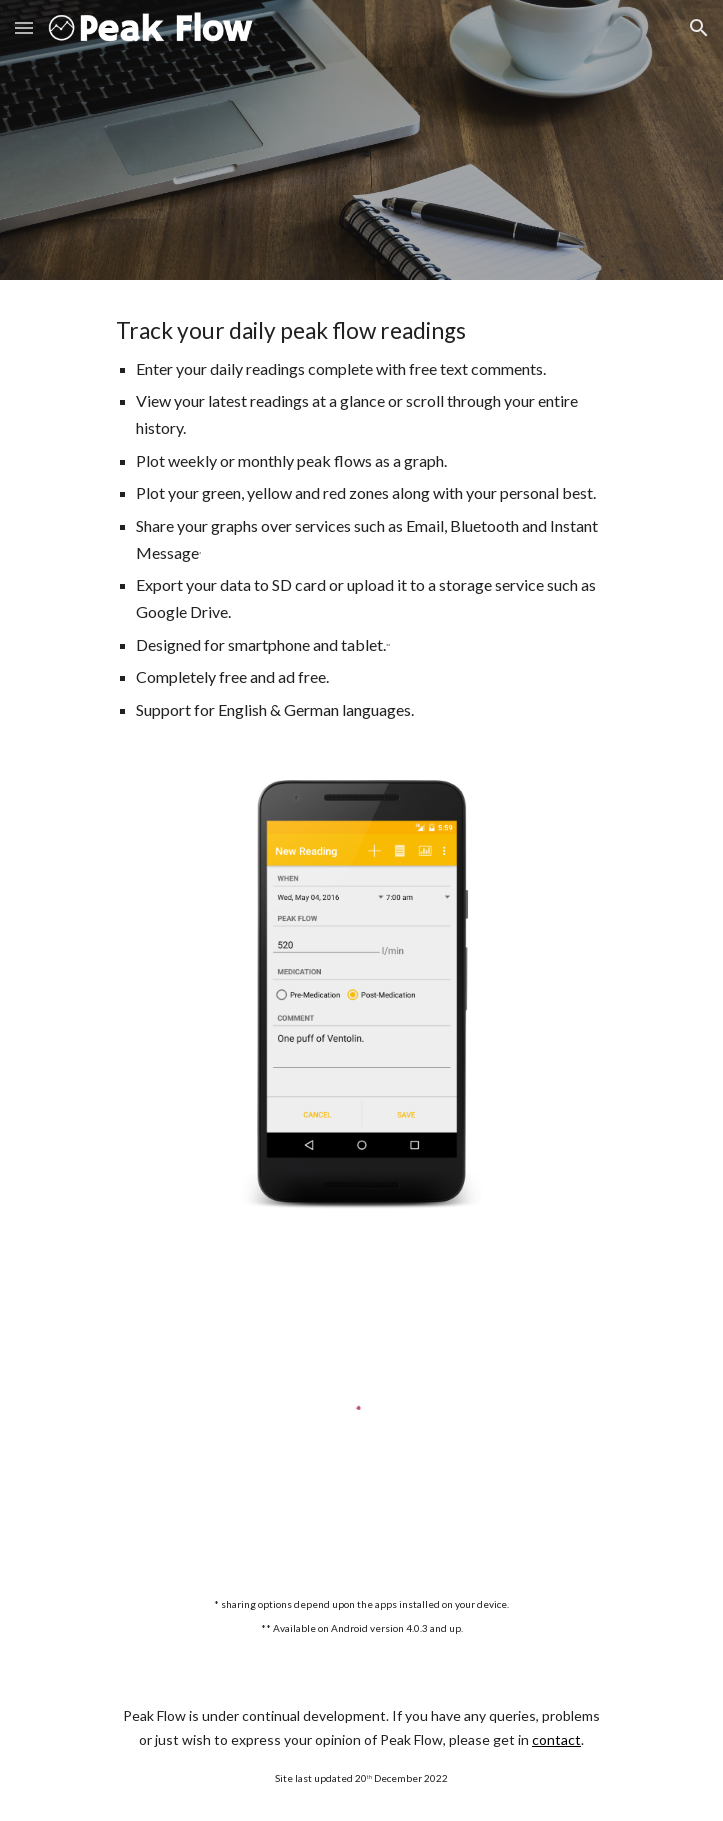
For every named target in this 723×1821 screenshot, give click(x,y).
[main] (361, 518)
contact (556, 1739)
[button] (24, 27)
